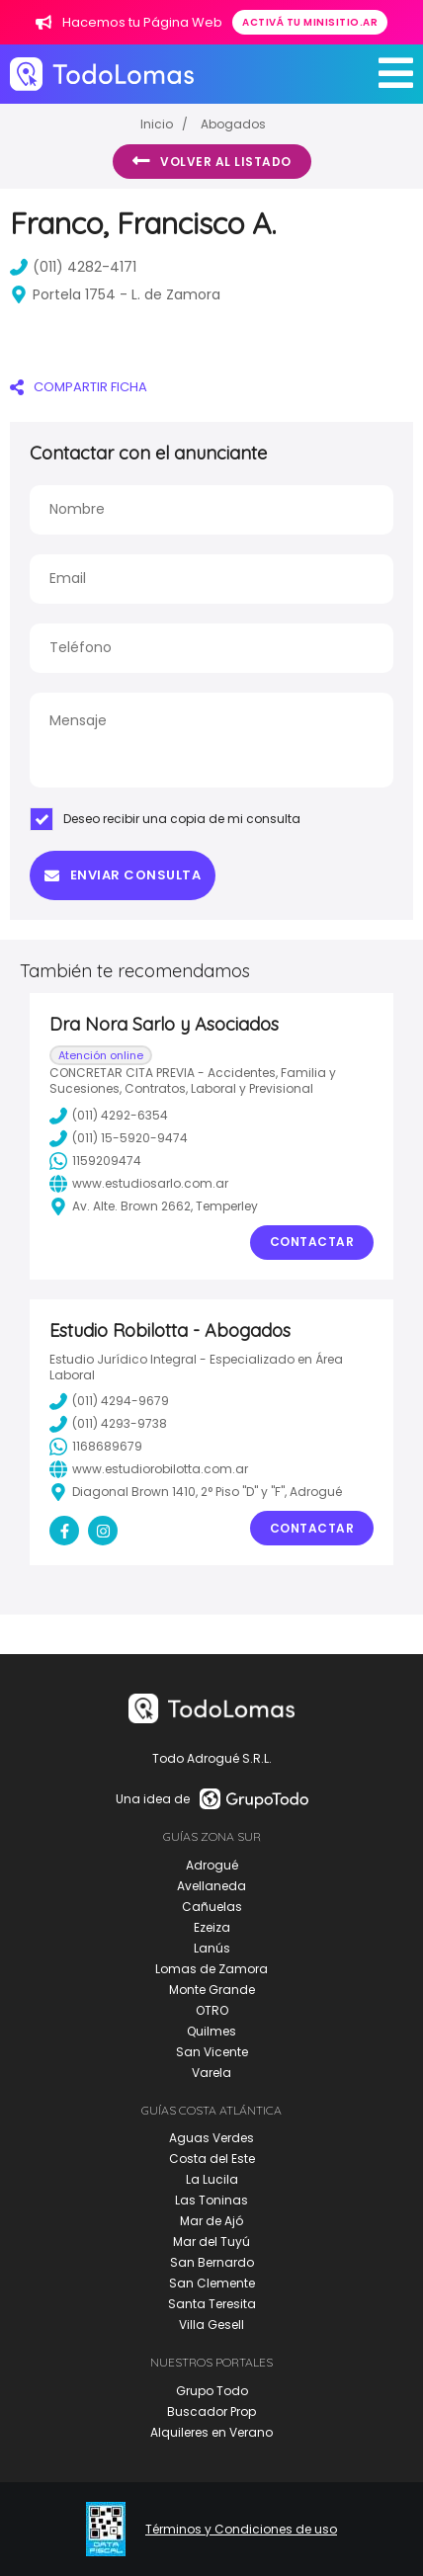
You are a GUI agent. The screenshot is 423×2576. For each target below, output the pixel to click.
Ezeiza (212, 1927)
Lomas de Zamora (211, 1968)
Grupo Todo (212, 2390)
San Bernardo (212, 2262)
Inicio (156, 124)
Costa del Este (212, 2158)
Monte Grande (212, 1989)
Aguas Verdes (211, 2137)
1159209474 (95, 1161)
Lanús (212, 1948)
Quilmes (211, 2031)
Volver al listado (212, 161)
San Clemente (212, 2283)
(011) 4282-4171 (73, 267)
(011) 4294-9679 (109, 1401)
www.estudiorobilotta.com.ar (148, 1469)
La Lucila (212, 2179)
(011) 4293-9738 (108, 1424)
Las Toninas (211, 2200)
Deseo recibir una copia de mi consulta (165, 819)
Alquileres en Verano (211, 2432)
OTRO (212, 2010)
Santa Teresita (212, 2303)
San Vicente (212, 2051)
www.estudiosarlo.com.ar (138, 1184)
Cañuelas (212, 1906)
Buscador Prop (211, 2411)
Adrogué (212, 1865)
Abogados (233, 124)
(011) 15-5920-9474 (118, 1138)
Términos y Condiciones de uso (241, 2529)
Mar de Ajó (211, 2220)
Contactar (312, 1241)
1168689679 (95, 1446)
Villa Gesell (211, 2324)
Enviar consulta (122, 875)
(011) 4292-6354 (108, 1115)
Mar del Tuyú (211, 2241)
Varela (211, 2072)
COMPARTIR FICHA (78, 386)
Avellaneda (211, 1885)
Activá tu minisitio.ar (310, 22)
